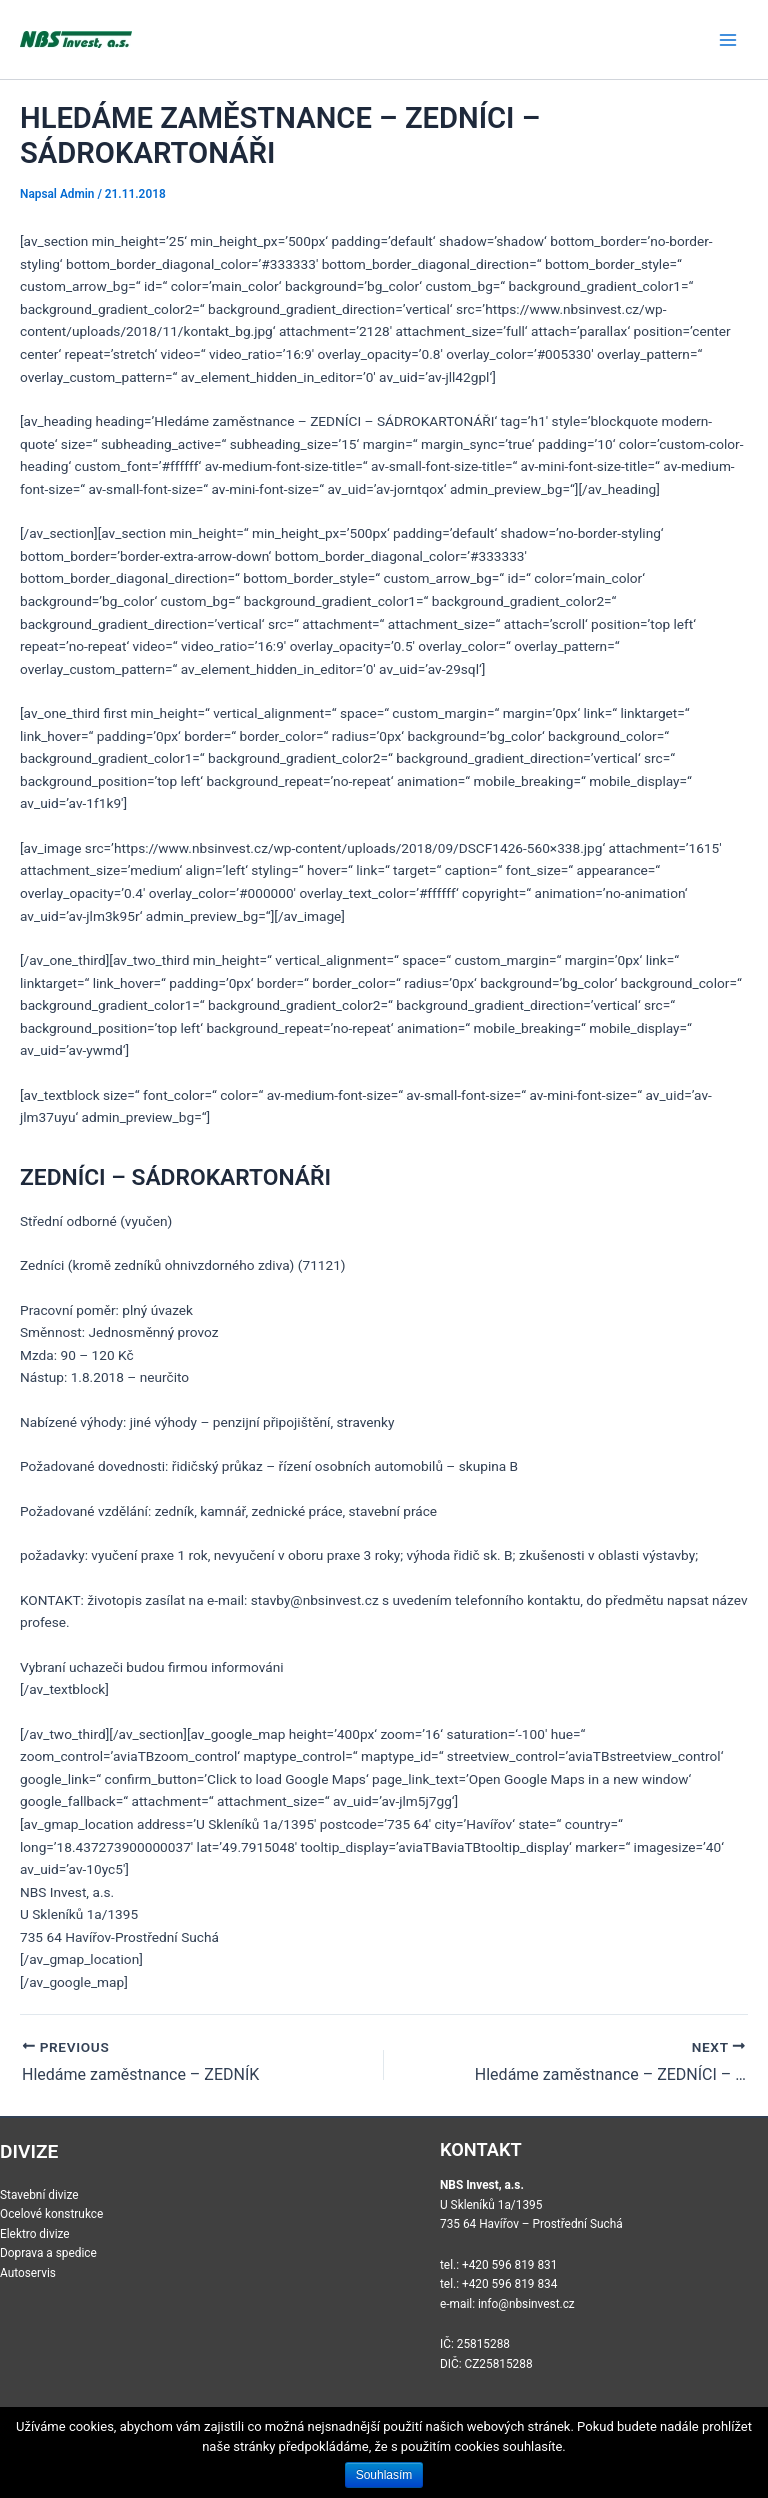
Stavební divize (39, 2195)
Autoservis (28, 2273)
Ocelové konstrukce (51, 2214)
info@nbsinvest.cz (526, 2304)
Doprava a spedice (48, 2253)
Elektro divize (35, 2234)
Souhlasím (384, 2475)
